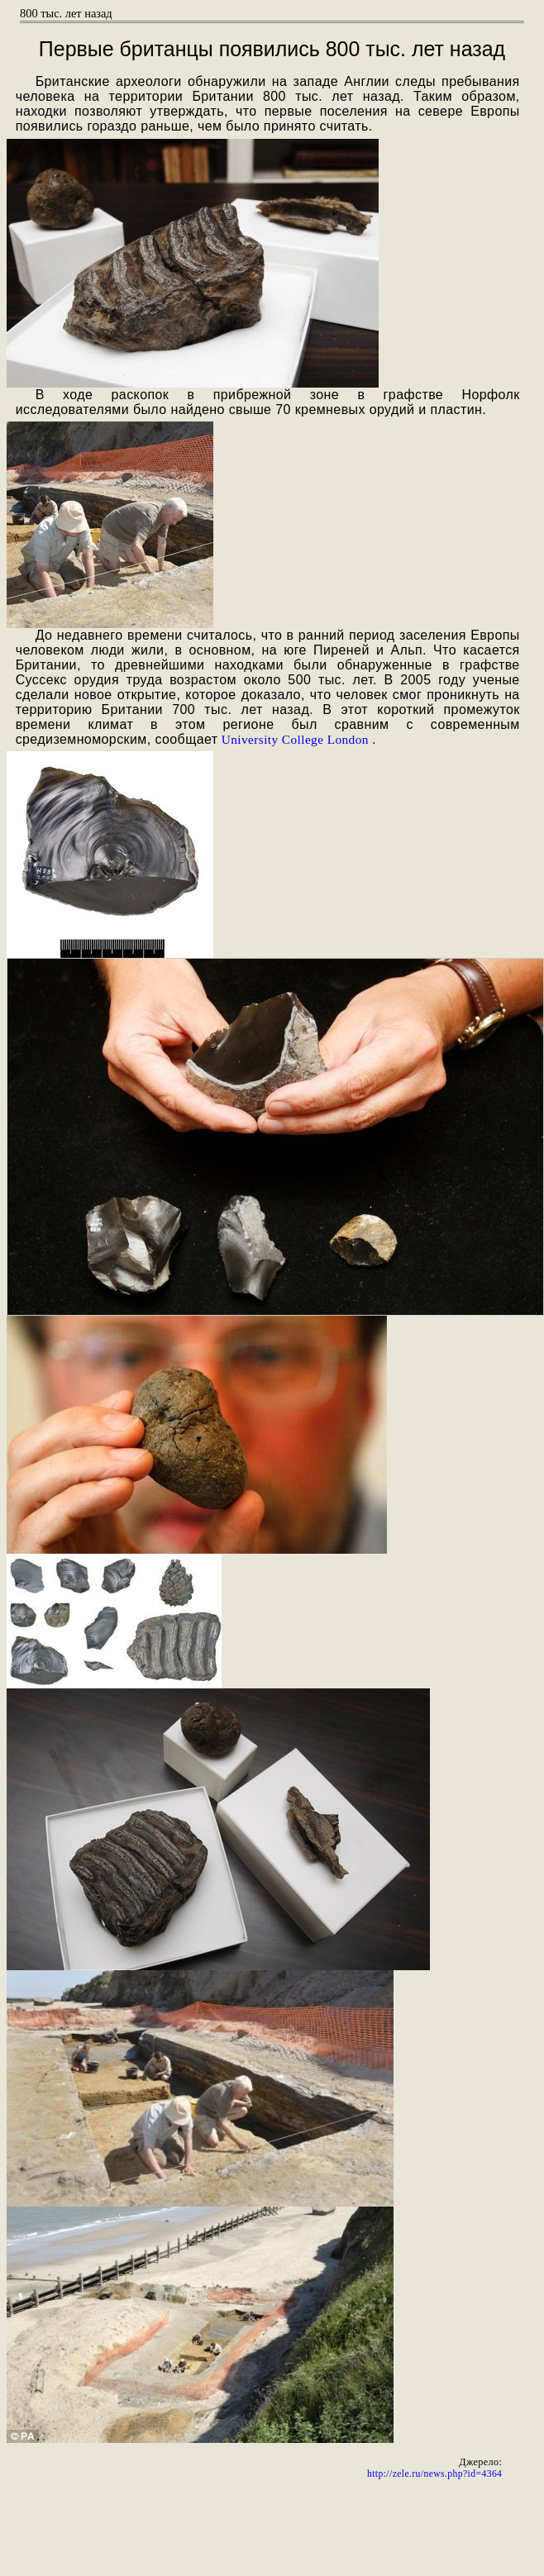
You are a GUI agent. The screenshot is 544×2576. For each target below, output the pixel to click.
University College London (295, 739)
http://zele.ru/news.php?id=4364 (434, 2474)
